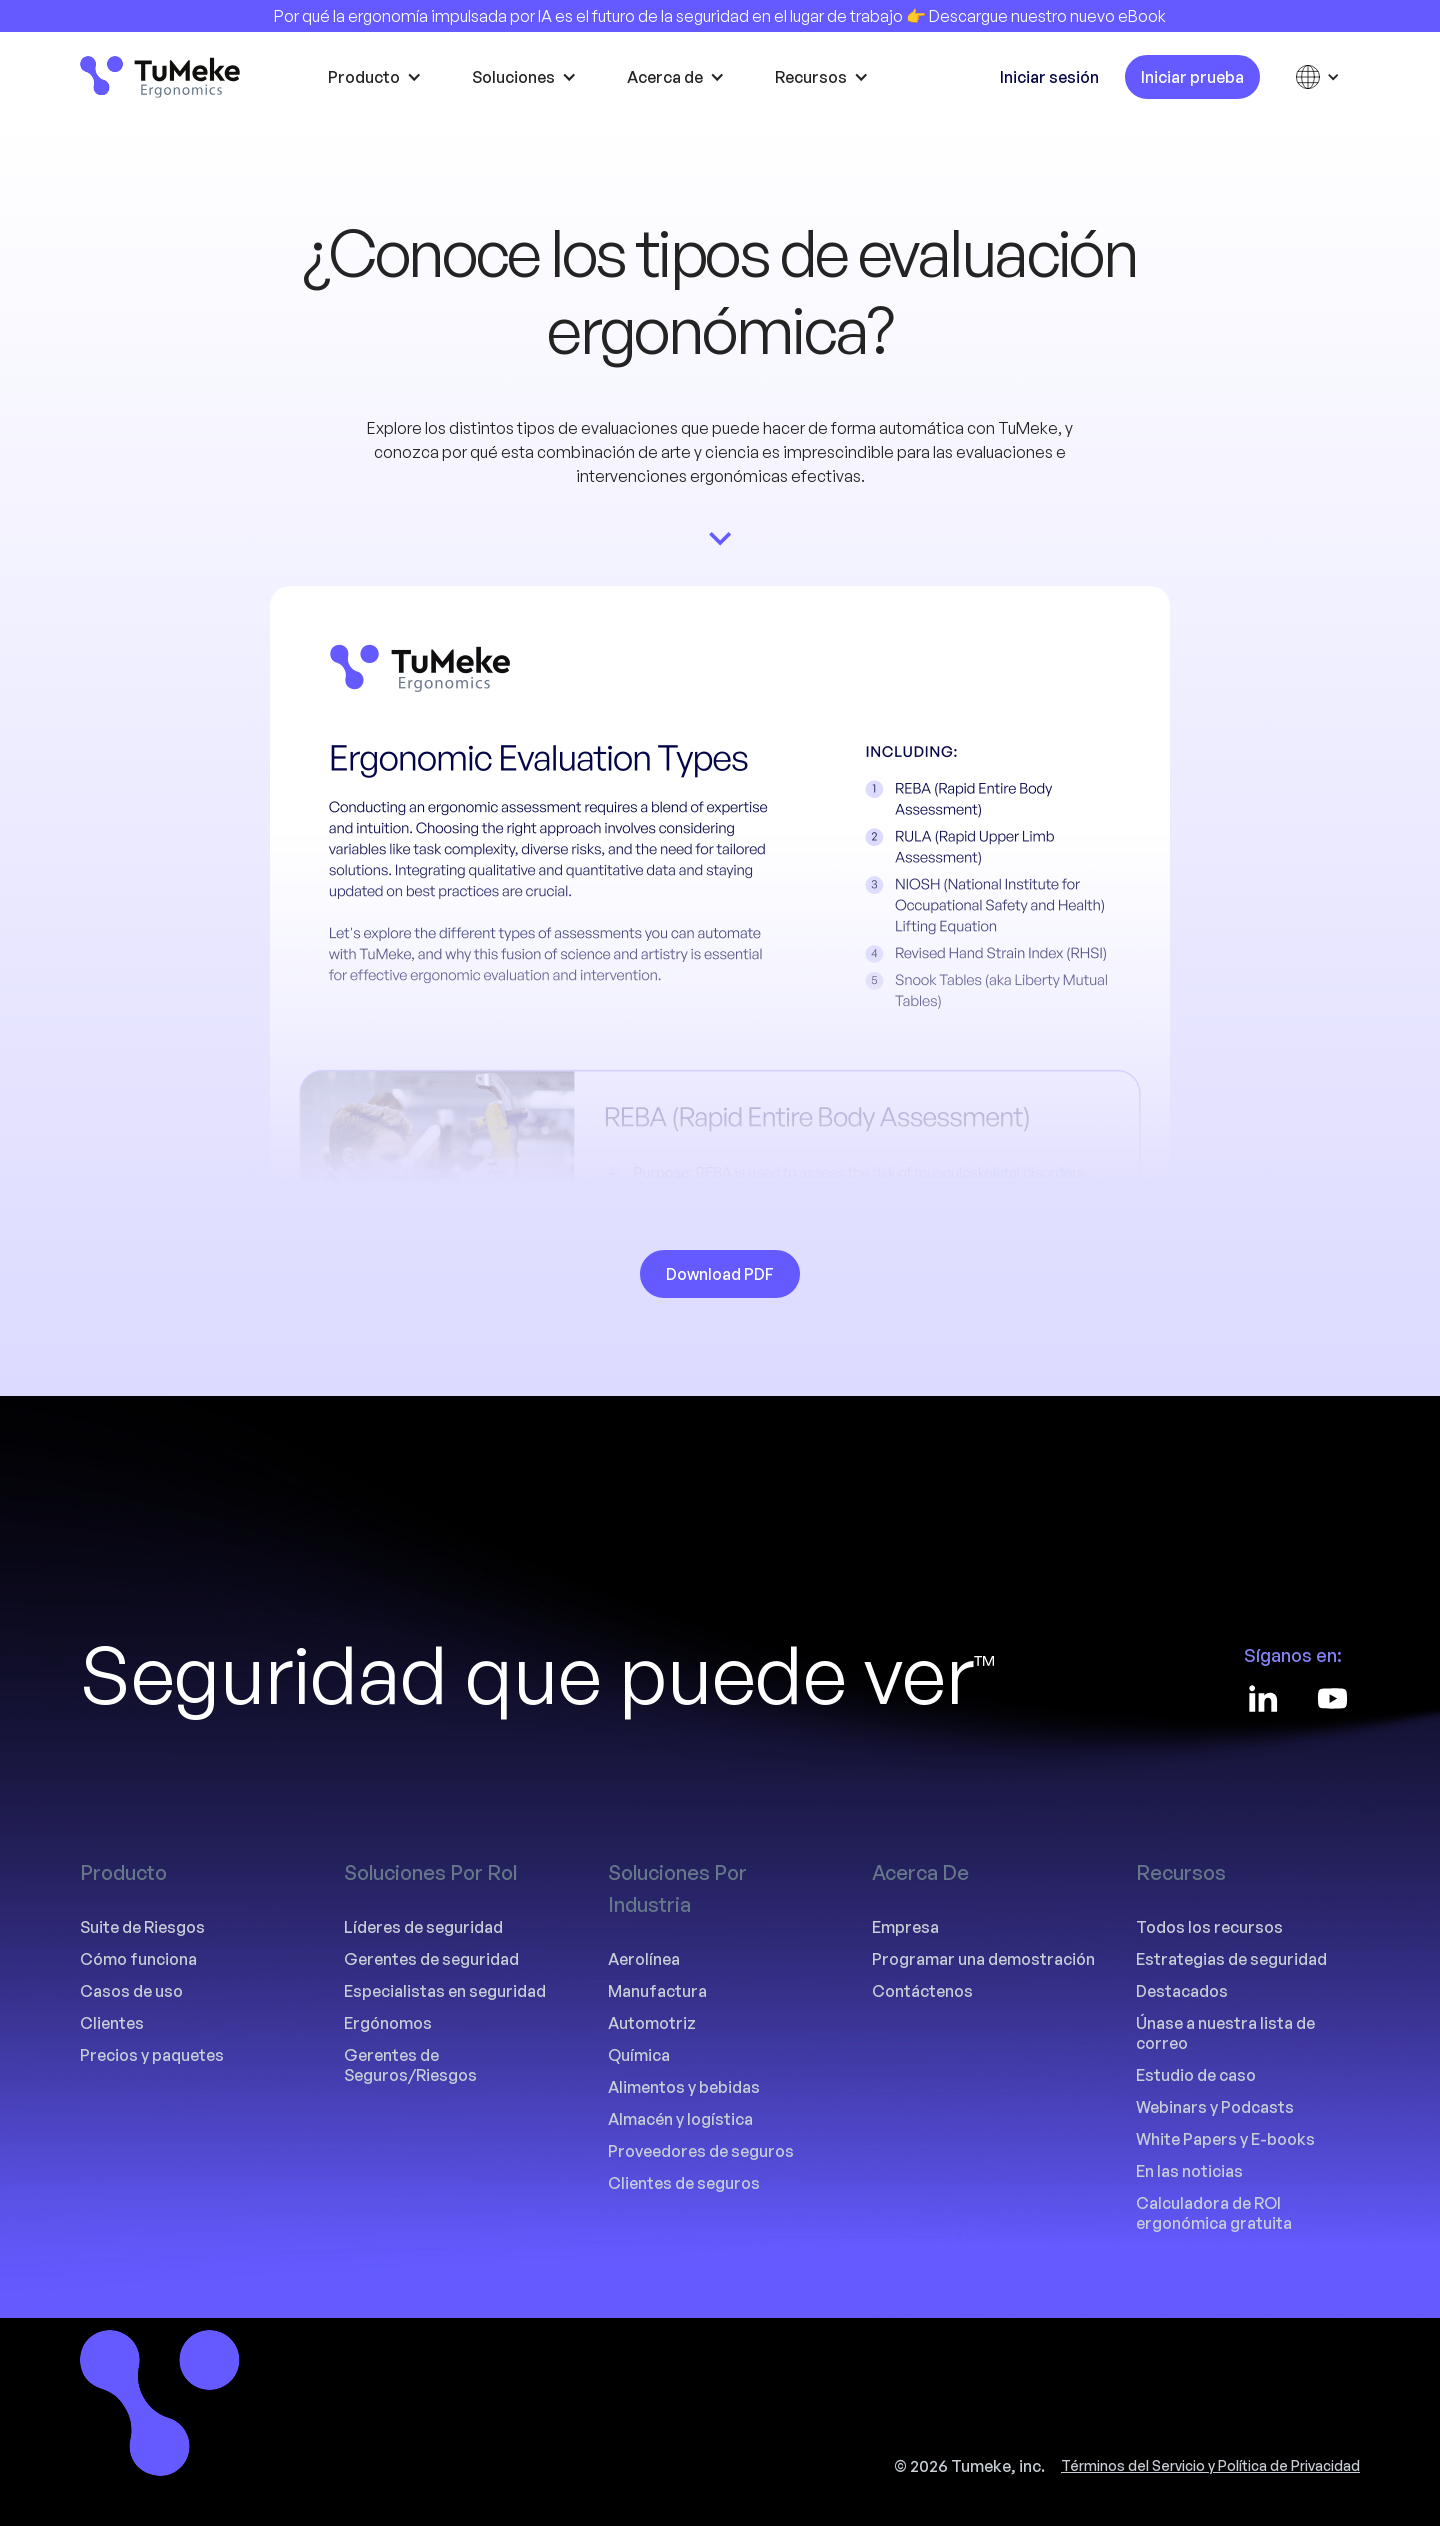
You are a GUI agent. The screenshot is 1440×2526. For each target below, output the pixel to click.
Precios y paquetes (152, 2055)
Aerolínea (644, 1959)
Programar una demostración (983, 1959)
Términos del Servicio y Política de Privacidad (1210, 2465)
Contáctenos (922, 1991)
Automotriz (652, 2023)
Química (639, 2055)
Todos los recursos (1209, 1927)
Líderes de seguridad (423, 1927)
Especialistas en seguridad (445, 1991)
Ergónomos (388, 2023)
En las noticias (1189, 2171)
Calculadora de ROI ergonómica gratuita (1214, 2213)
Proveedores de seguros (701, 2151)
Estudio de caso (1196, 2075)
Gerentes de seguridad (431, 1959)
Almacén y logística (680, 2119)
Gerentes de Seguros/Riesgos (410, 2065)
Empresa (905, 1927)
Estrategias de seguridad (1231, 1959)
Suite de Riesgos (142, 1927)
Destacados (1182, 1991)
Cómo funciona (138, 1959)
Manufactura (657, 1991)
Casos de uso (131, 1991)
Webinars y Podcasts (1215, 2107)
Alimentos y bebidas (684, 2087)
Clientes (112, 2023)
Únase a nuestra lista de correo (1225, 2033)
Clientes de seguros (684, 2183)
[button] (380, 77)
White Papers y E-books (1225, 2139)
